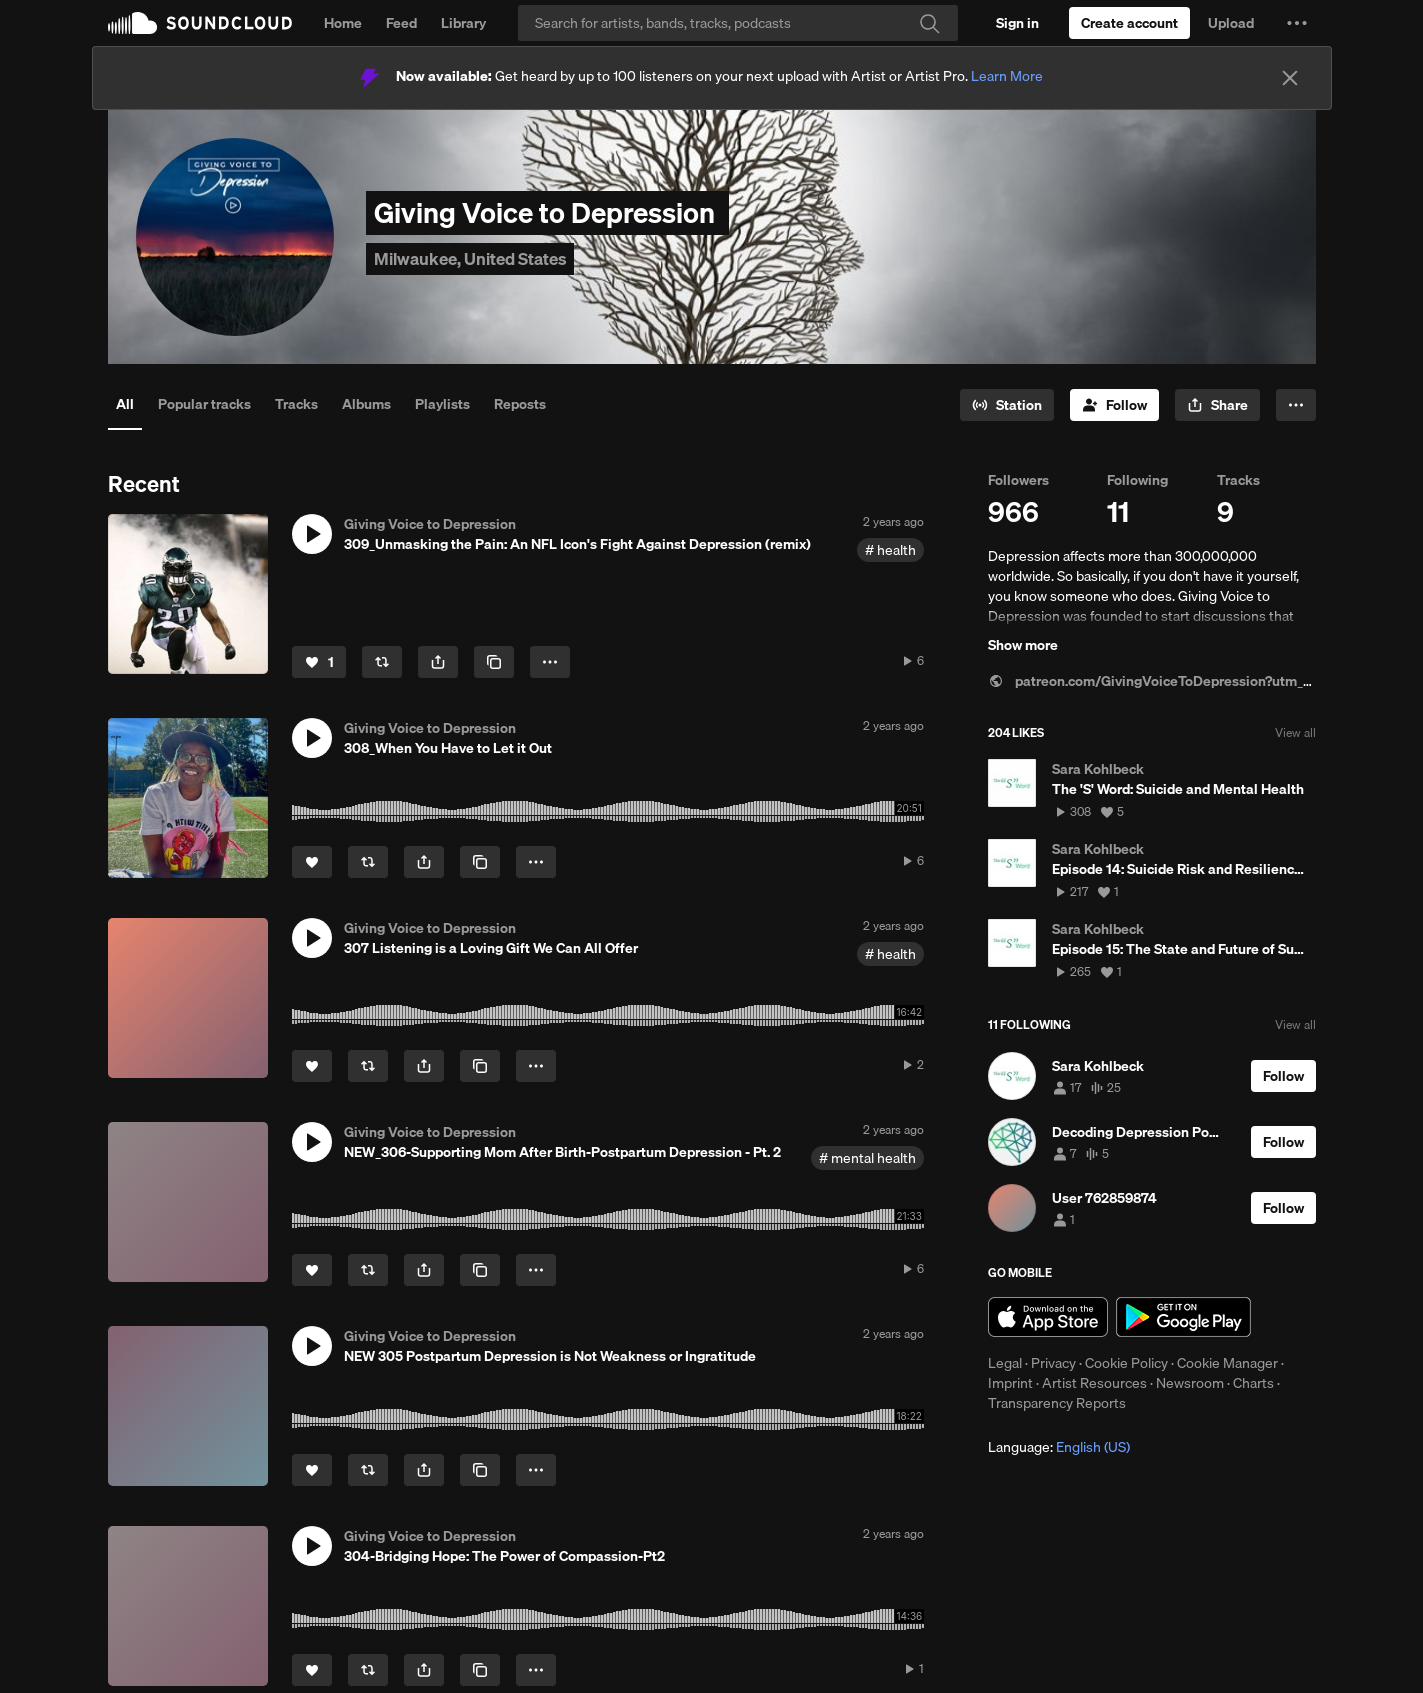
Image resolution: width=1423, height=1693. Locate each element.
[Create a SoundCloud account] (1129, 23)
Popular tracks (204, 404)
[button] (1297, 23)
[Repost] (382, 662)
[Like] (319, 662)
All (125, 404)
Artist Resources (1094, 1383)
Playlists (442, 404)
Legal (1005, 1363)
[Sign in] (1017, 23)
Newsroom (1190, 1383)
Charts (1253, 1383)
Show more (1023, 645)
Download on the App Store (1048, 1317)
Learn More (1007, 76)
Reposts (520, 404)
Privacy (1053, 1363)
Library (463, 23)
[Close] (1290, 78)
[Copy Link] (494, 662)
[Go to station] (1007, 405)
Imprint (1010, 1383)
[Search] (738, 23)
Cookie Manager (1227, 1363)
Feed (401, 23)
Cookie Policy (1126, 1363)
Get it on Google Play (1183, 1317)
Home (343, 23)
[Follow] (1114, 405)
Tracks (296, 404)
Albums (366, 404)
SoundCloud (200, 23)
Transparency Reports (1057, 1403)
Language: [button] (1059, 1447)
